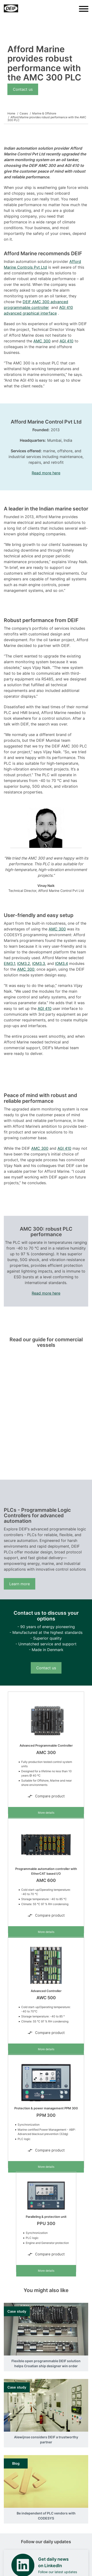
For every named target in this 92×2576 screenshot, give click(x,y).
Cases (24, 113)
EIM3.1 (9, 963)
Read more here (46, 472)
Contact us (23, 89)
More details (46, 1812)
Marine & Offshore (44, 113)
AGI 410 (66, 341)
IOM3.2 (23, 963)
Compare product (46, 1796)
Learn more (19, 1583)
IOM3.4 (61, 963)
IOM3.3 (38, 963)
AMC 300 (42, 341)
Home (11, 113)
